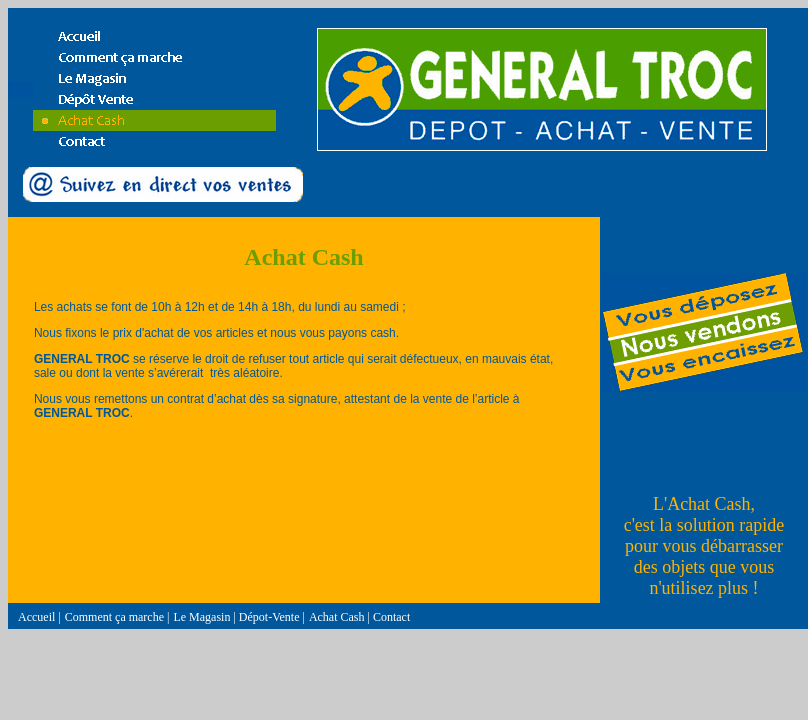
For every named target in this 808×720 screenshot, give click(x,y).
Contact (391, 617)
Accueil (36, 617)
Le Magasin (201, 617)
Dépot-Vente (269, 617)
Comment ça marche (114, 617)
